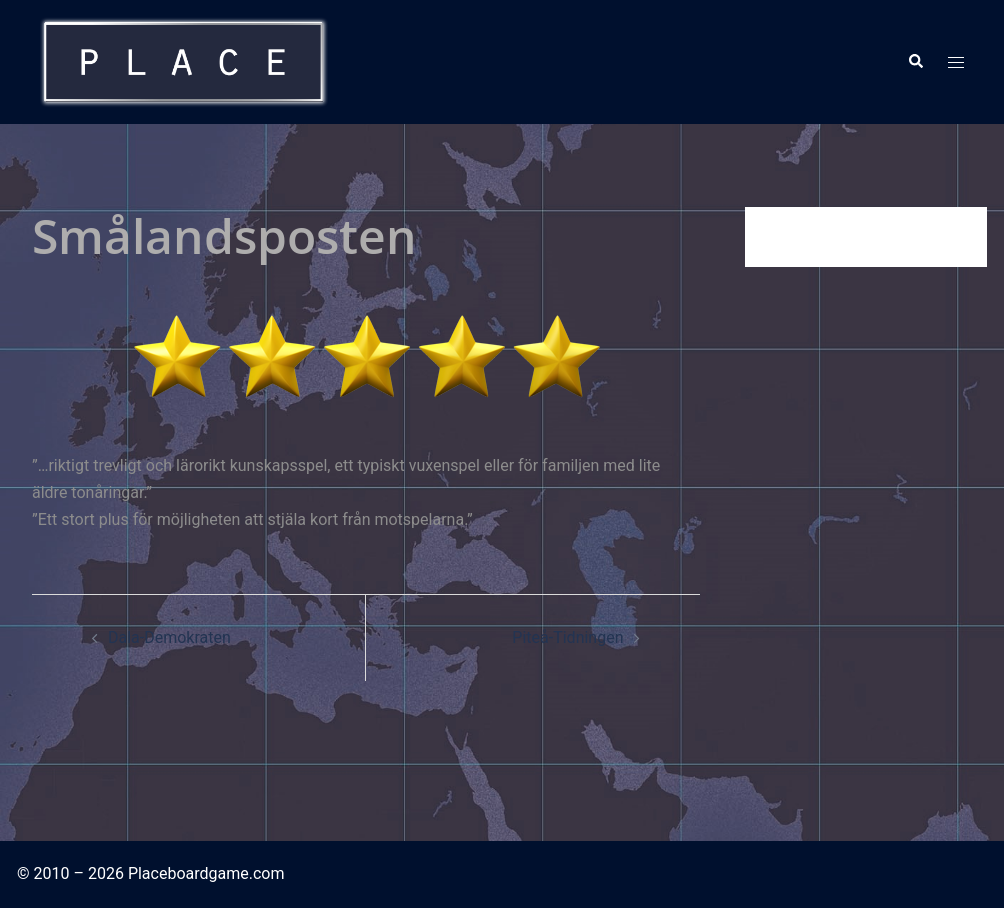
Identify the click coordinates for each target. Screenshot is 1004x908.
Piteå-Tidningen (567, 637)
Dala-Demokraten (169, 637)
